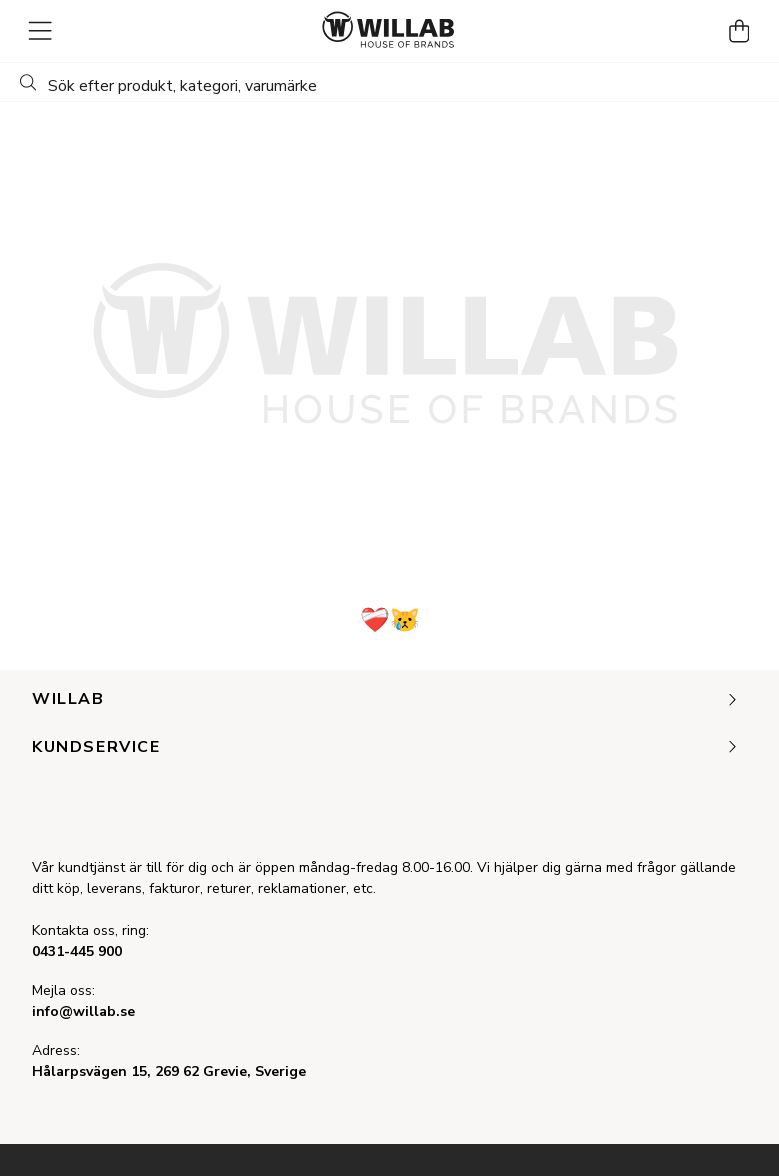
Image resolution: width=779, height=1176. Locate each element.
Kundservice (386, 748)
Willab (386, 700)
